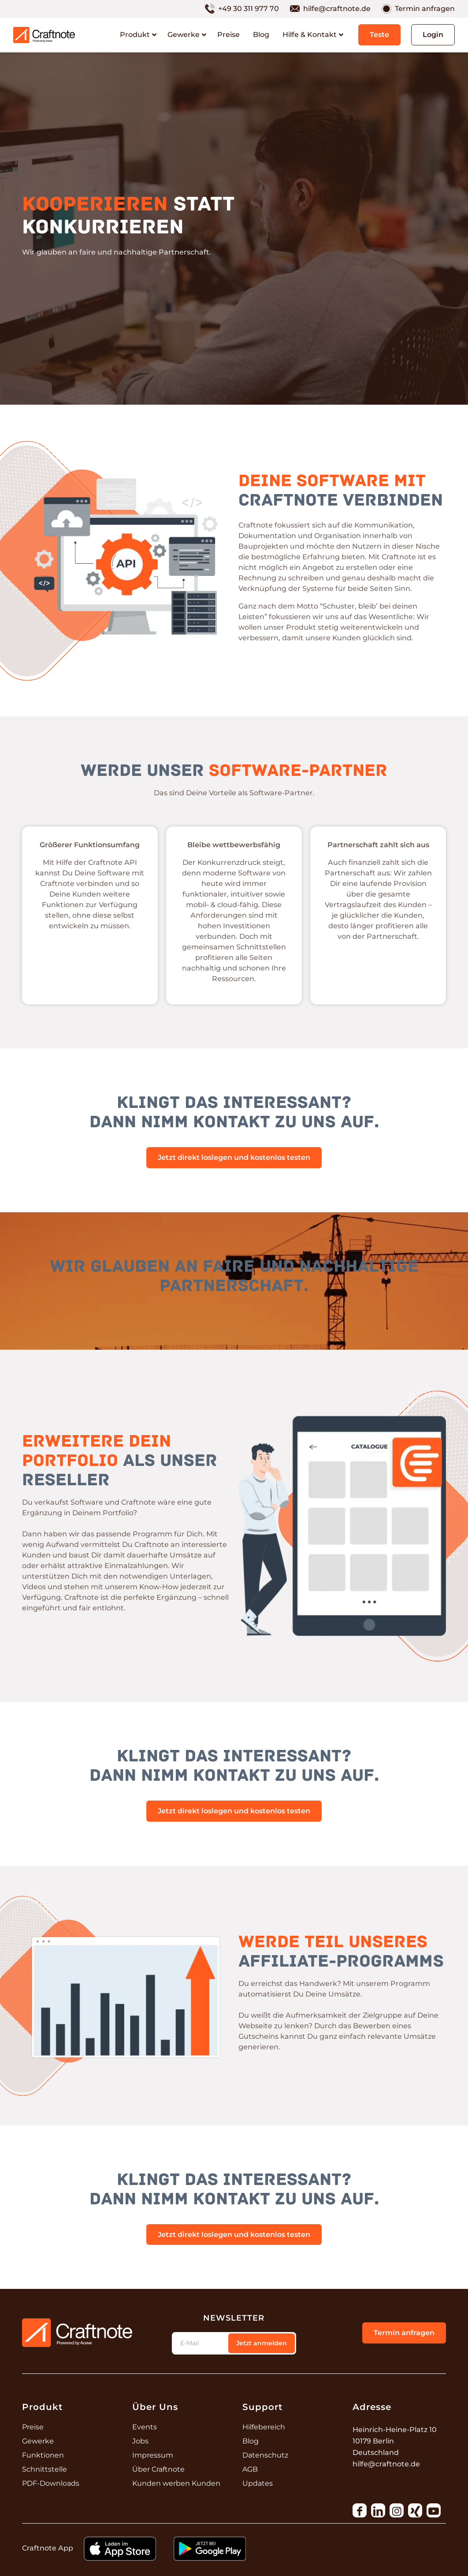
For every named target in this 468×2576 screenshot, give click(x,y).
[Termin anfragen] (404, 2332)
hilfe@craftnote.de (337, 8)
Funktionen (43, 2455)
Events (144, 2427)
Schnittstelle (44, 2469)
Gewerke (38, 2441)
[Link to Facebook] (360, 2510)
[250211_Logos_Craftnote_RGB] (44, 35)
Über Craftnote (158, 2469)
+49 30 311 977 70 (248, 8)
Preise (33, 2427)
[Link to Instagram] (397, 2510)
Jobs (140, 2441)
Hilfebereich (263, 2427)
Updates (257, 2483)
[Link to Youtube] (434, 2510)
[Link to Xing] (415, 2510)
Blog (250, 2441)
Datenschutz (265, 2455)
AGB (250, 2469)
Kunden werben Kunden (176, 2483)
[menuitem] (247, 8)
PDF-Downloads (50, 2483)
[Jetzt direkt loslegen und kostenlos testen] (234, 1157)
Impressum (152, 2455)
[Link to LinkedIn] (378, 2510)
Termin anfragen (425, 8)
